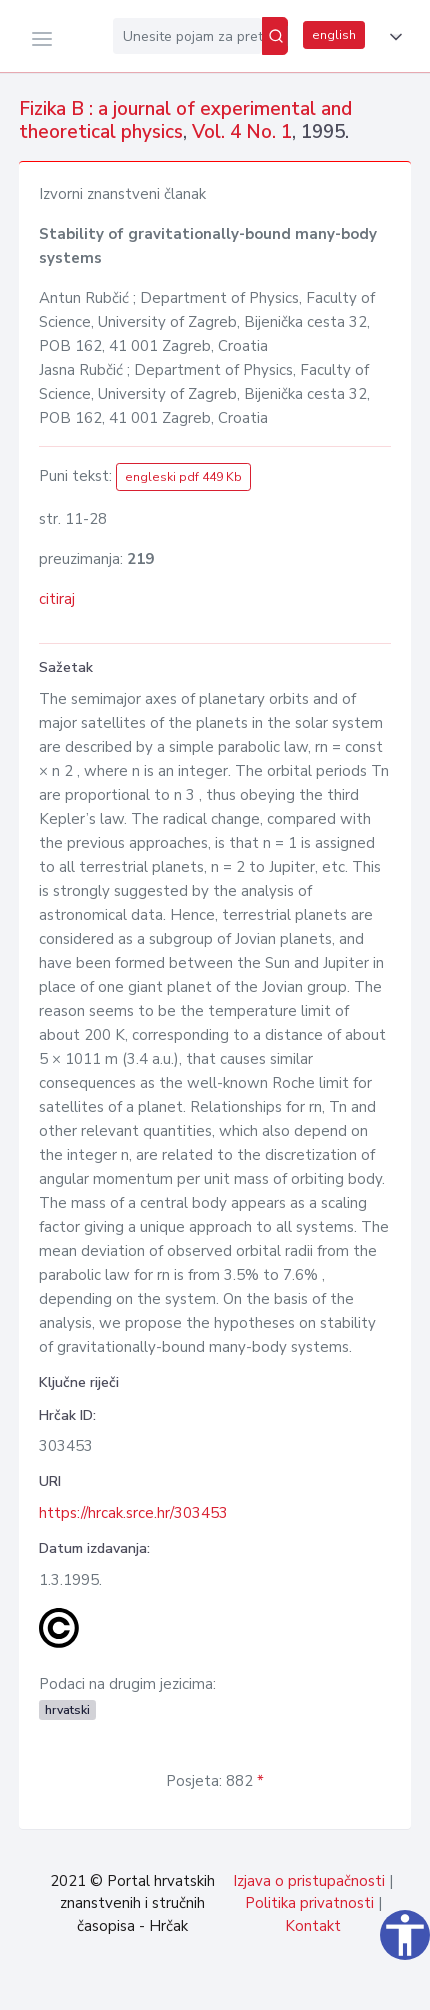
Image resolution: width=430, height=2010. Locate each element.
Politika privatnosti (309, 1903)
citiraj (57, 599)
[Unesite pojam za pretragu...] (187, 36)
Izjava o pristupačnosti (309, 1881)
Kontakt (313, 1926)
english (334, 35)
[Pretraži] (275, 36)
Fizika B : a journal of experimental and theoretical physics (185, 120)
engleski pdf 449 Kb (183, 477)
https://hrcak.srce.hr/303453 (133, 1513)
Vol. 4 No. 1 (242, 132)
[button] (392, 37)
